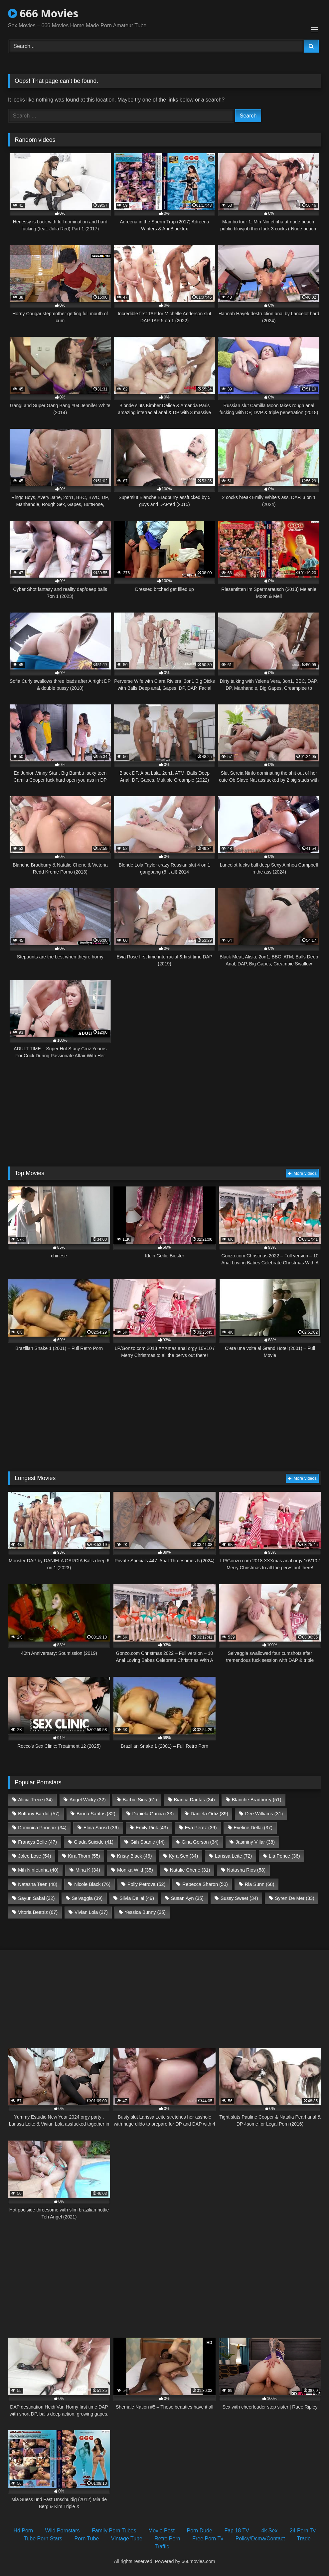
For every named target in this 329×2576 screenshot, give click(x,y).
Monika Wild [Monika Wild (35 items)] (135, 1870)
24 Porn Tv (303, 2530)
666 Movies (43, 13)
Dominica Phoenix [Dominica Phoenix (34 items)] (42, 1827)
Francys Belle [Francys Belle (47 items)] (37, 1842)
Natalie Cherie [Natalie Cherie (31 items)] (190, 1870)
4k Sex (269, 2530)
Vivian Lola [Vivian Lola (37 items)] (91, 1912)
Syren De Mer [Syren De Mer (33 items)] (294, 1898)
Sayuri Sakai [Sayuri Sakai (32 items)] (36, 1898)
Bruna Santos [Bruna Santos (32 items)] (96, 1813)
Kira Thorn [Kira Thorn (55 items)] (84, 1856)
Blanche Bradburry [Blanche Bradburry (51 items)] (256, 1799)
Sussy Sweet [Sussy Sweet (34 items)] (239, 1898)
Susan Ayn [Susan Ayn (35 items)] (187, 1898)
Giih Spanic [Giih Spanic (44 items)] (147, 1842)
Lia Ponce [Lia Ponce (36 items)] (284, 1856)
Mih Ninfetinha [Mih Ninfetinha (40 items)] (38, 1870)
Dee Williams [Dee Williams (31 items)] (264, 1813)
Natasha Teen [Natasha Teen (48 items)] (37, 1884)
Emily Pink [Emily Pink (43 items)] (152, 1827)
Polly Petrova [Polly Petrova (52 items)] (146, 1884)
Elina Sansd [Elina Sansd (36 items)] (101, 1827)
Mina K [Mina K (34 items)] (88, 1870)
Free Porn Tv (207, 2538)
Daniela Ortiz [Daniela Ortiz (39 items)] (209, 1813)
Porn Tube (87, 2538)
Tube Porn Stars (43, 2538)
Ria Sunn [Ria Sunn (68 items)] (259, 1884)
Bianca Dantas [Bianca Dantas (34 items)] (194, 1799)
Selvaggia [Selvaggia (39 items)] (87, 1898)
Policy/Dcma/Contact (260, 2538)
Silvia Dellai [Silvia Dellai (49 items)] (136, 1898)
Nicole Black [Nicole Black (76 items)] (92, 1884)
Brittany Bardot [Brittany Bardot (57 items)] (39, 1813)
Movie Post (161, 2530)
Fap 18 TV (236, 2530)
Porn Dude (199, 2530)
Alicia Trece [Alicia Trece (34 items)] (35, 1799)
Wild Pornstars (62, 2530)
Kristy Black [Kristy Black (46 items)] (134, 1856)
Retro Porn (167, 2538)
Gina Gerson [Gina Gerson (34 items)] (200, 1842)
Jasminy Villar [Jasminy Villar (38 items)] (255, 1842)
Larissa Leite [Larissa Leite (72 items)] (233, 1856)
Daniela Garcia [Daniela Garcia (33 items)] (153, 1813)
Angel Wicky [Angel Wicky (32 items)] (88, 1799)
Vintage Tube (126, 2538)
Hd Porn (23, 2530)
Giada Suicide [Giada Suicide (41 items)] (93, 1842)
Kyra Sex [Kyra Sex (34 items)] (183, 1856)
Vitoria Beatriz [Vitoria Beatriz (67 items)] (38, 1912)
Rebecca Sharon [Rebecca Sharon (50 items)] (205, 1884)
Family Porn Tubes (114, 2530)
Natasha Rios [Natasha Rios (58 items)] (246, 1870)
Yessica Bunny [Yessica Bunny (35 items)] (145, 1912)
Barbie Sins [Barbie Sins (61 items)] (140, 1799)
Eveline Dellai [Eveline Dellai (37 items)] (253, 1827)
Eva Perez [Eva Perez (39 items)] (201, 1827)
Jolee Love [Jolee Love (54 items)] (34, 1856)
